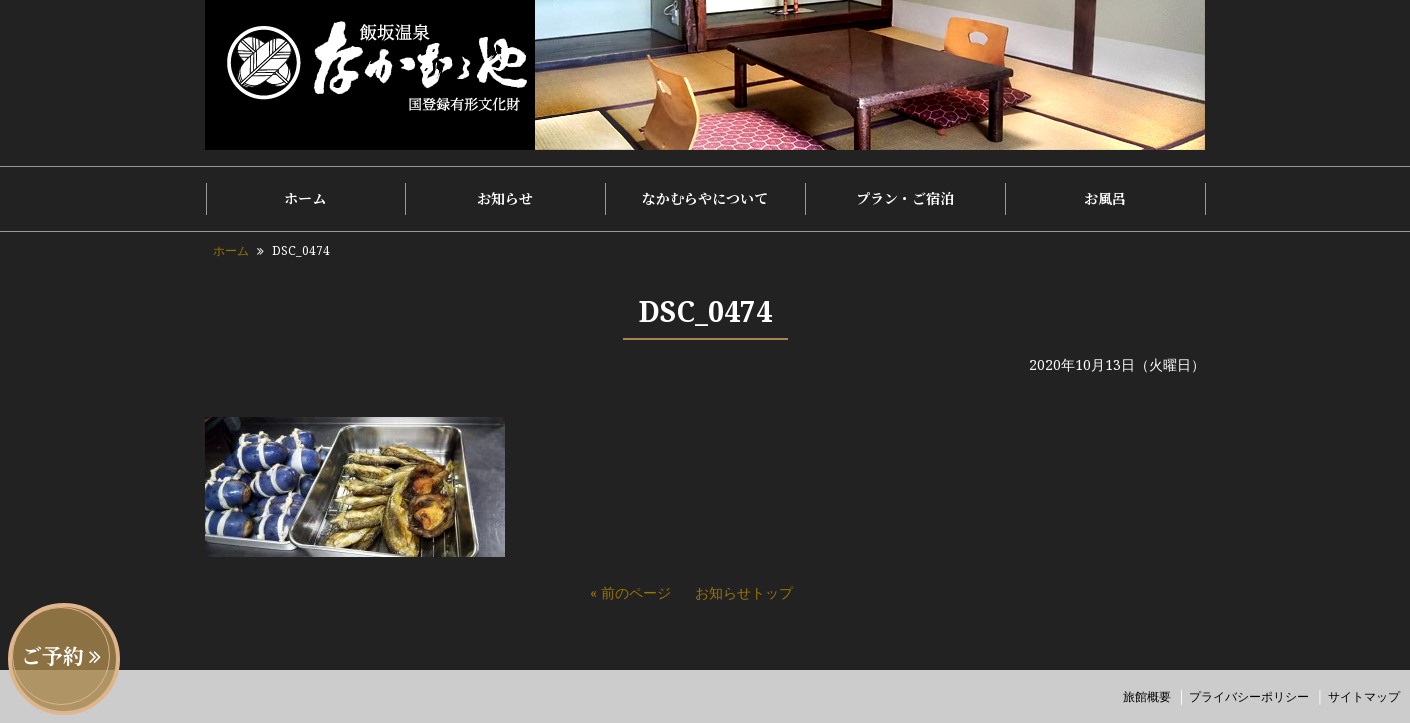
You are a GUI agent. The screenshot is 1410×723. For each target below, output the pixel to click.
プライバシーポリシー (1249, 696)
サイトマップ (1364, 696)
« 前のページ (630, 592)
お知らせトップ (744, 592)
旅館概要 (1147, 696)
